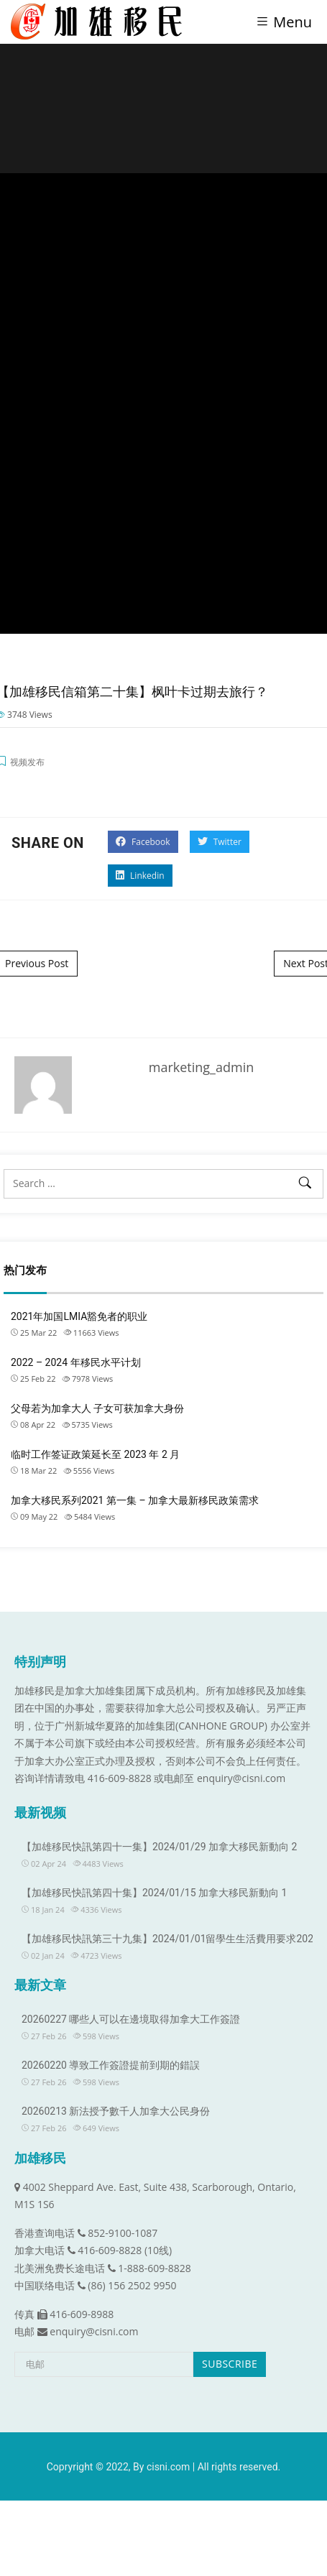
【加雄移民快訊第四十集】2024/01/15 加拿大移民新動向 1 (154, 1892)
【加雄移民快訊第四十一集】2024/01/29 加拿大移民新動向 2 (159, 1846)
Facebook (143, 842)
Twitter (219, 842)
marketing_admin (201, 1067)
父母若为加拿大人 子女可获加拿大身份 (97, 1408)
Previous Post (36, 963)
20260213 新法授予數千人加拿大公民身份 (116, 2111)
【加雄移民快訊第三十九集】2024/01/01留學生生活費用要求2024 (170, 1938)
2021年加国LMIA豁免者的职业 (79, 1316)
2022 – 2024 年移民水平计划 (76, 1362)
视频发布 (27, 762)
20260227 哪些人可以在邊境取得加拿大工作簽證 (131, 2019)
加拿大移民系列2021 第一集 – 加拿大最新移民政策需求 (135, 1500)
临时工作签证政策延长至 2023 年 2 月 (95, 1454)
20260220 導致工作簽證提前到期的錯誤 (111, 2065)
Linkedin (140, 875)
